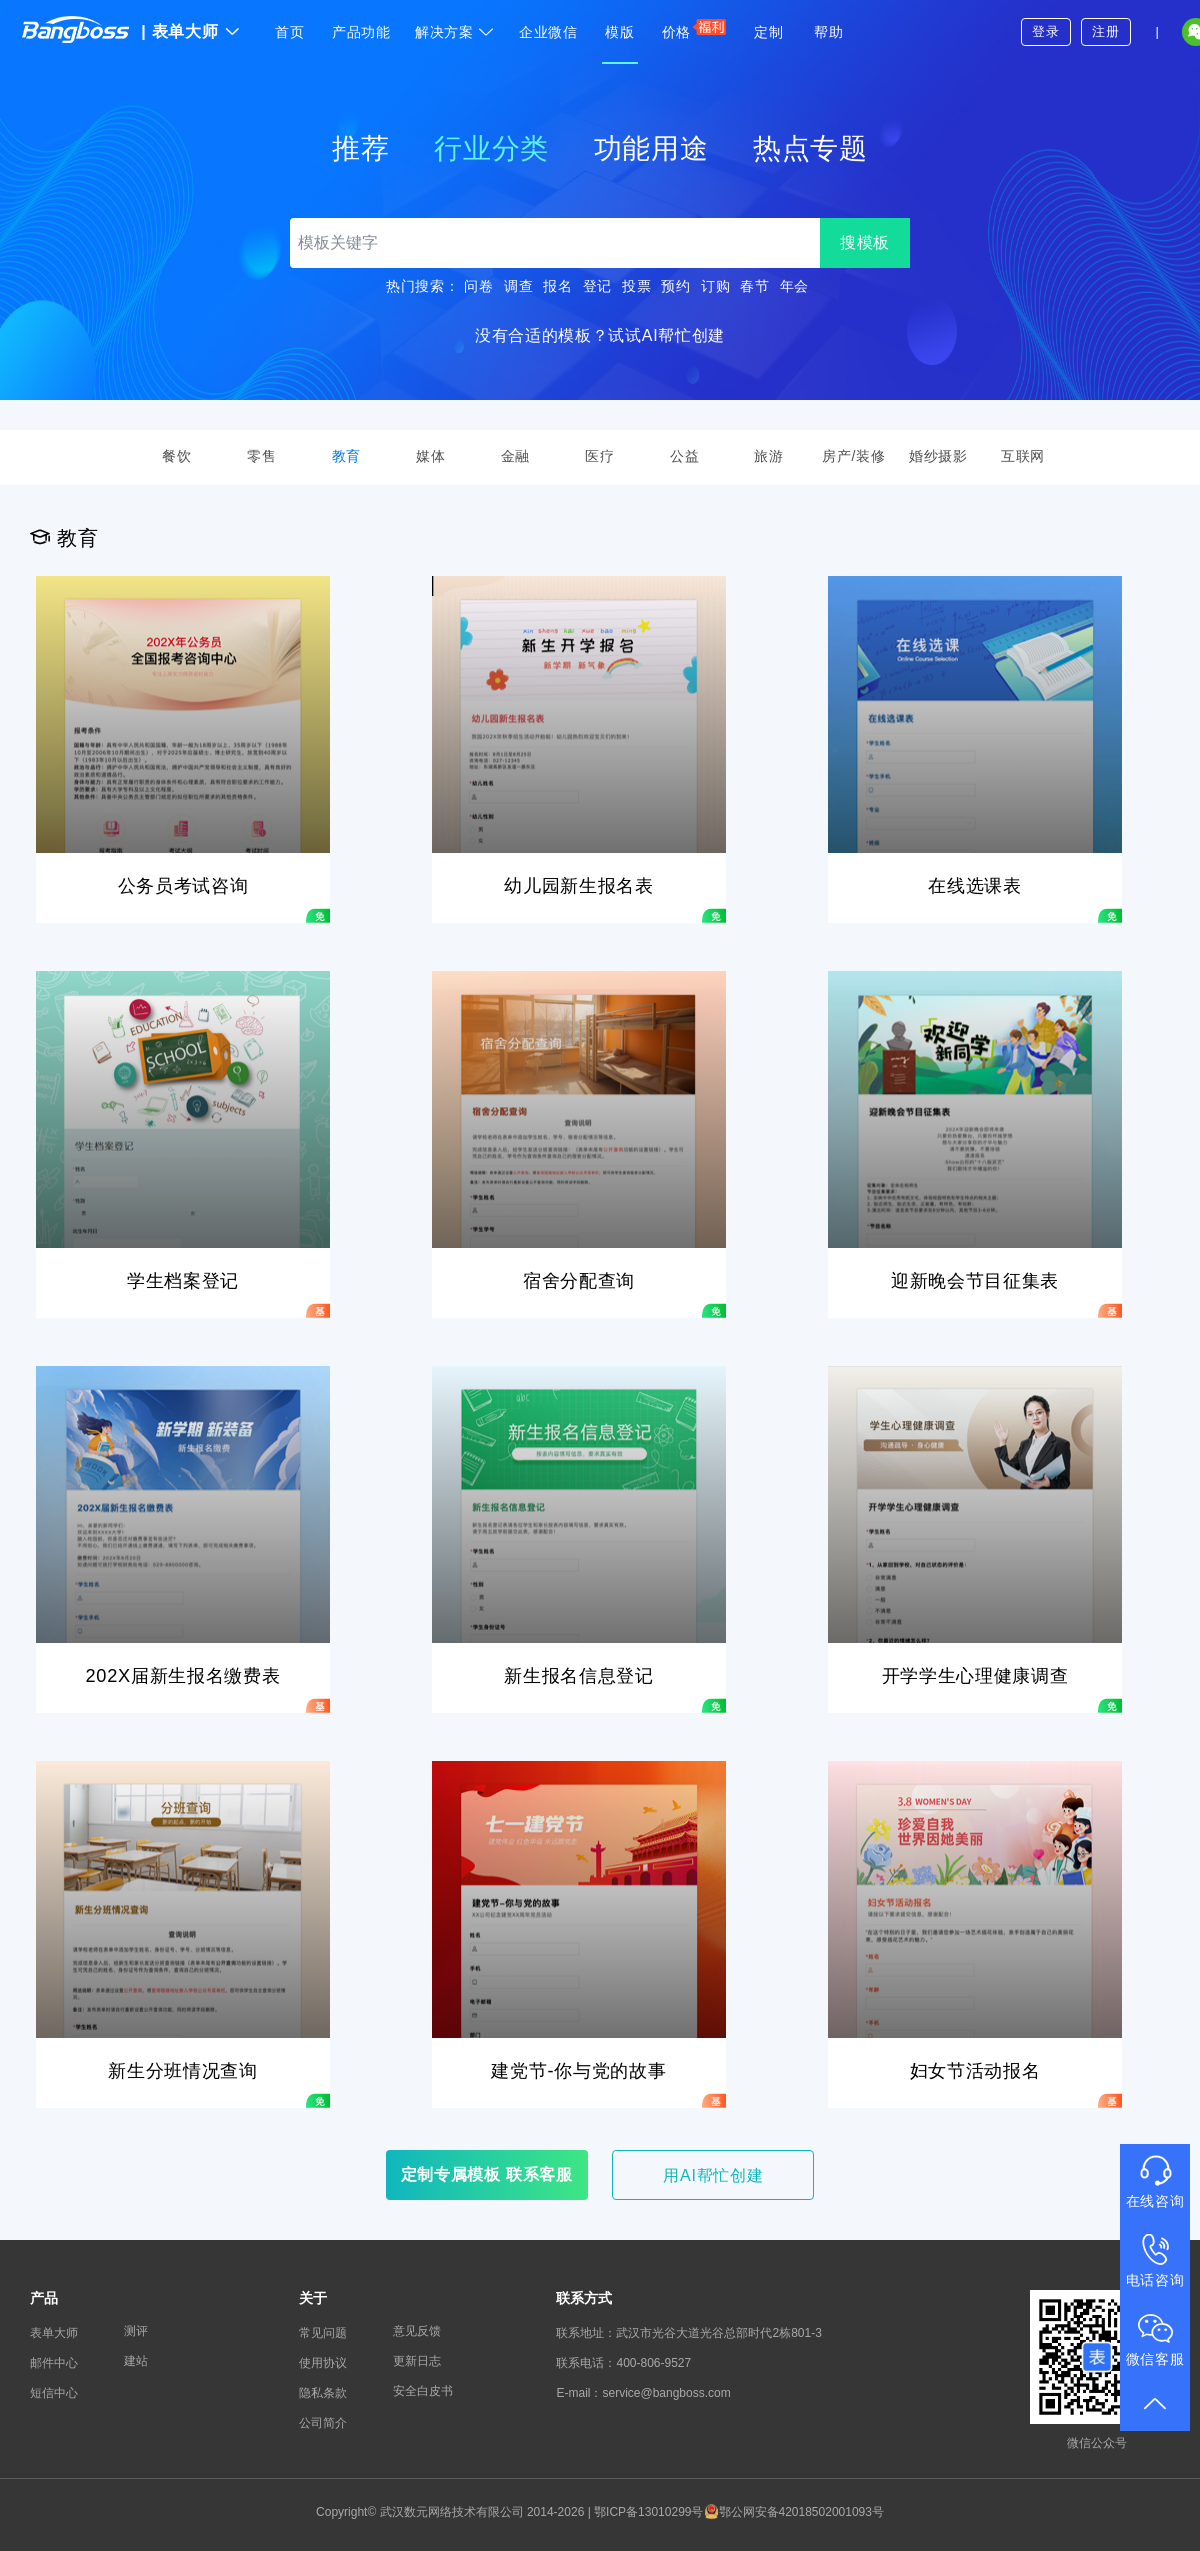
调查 (518, 286)
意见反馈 (417, 2331)
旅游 (768, 456)
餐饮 (176, 456)
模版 (619, 32)
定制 (768, 32)
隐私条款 (323, 2393)
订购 (715, 286)
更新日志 (417, 2361)
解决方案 (455, 32)
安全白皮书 (423, 2391)
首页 (289, 32)
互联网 (1023, 456)
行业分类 (491, 148)
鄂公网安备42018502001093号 (794, 2512)
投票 (636, 286)
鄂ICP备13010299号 (648, 2512)
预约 (675, 286)
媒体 (430, 456)
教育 (346, 456)
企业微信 (548, 32)
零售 (261, 456)
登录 (1045, 31)
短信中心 (54, 2393)
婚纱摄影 (938, 456)
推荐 (360, 148)
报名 (557, 286)
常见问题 (323, 2333)
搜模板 (865, 242)
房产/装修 (853, 456)
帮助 (828, 32)
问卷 (478, 286)
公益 (684, 456)
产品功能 (361, 32)
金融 (515, 456)
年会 (794, 286)
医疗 (599, 456)
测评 (136, 2331)
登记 (597, 286)
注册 (1105, 31)
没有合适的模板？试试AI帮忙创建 (600, 335)
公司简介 (323, 2423)
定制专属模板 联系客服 (487, 2174)
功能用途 (651, 148)
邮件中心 (54, 2363)
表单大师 (190, 31)
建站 (136, 2361)
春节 (754, 286)
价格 (694, 28)
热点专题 (810, 148)
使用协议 (323, 2363)
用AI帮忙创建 (713, 2175)
